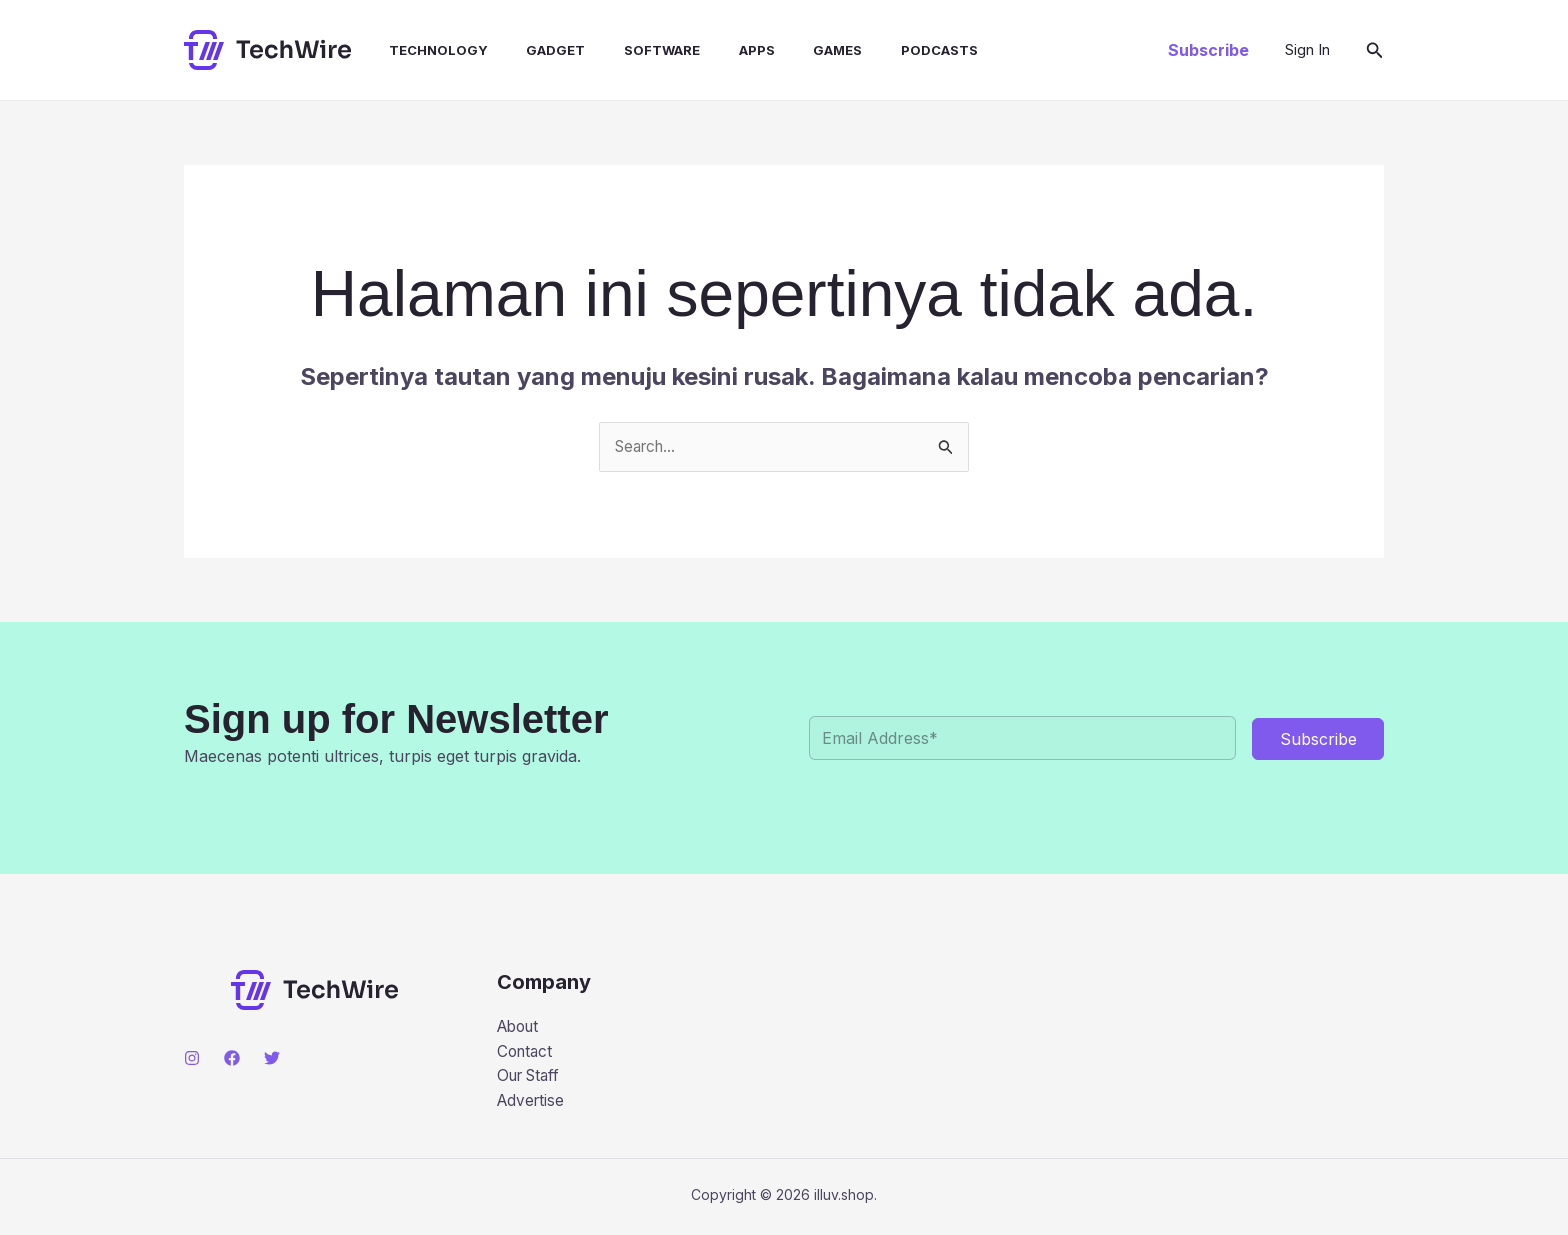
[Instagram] (192, 1059)
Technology (421, 50)
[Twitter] (272, 1059)
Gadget (532, 50)
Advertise (532, 1105)
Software (632, 50)
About (520, 1028)
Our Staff (532, 1079)
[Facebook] (232, 1059)
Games (794, 50)
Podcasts (889, 50)
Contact (526, 1054)
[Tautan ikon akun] (1307, 50)
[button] (1208, 50)
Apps (720, 50)
